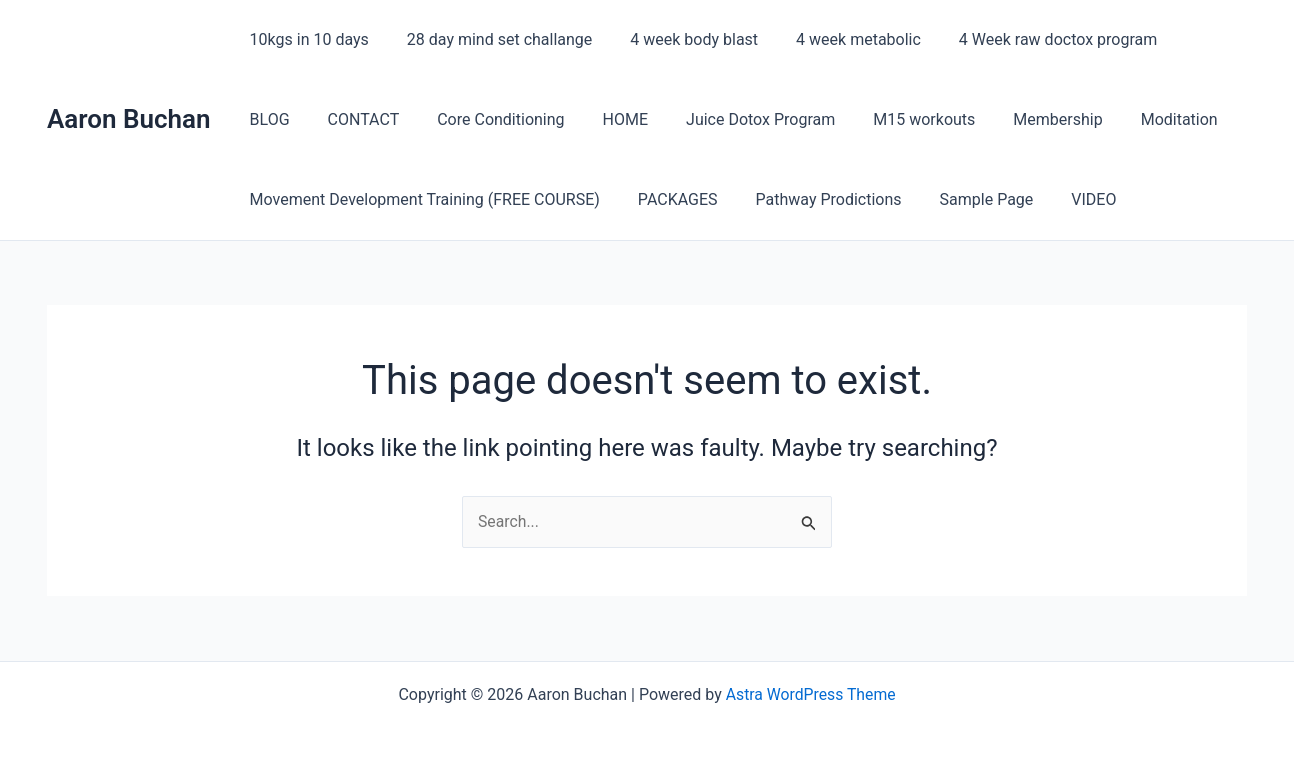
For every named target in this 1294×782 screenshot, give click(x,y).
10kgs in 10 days (306, 39)
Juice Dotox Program (661, 119)
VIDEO (1066, 199)
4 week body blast (679, 39)
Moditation (1062, 119)
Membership (946, 119)
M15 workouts (819, 119)
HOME (532, 119)
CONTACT (283, 119)
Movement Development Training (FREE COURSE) (422, 199)
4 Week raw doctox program (1031, 39)
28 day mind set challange (490, 39)
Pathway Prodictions (814, 199)
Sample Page (966, 199)
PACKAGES (669, 199)
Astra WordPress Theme (810, 694)
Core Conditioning (413, 119)
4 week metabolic (837, 39)
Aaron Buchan (129, 119)
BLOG (1182, 39)
